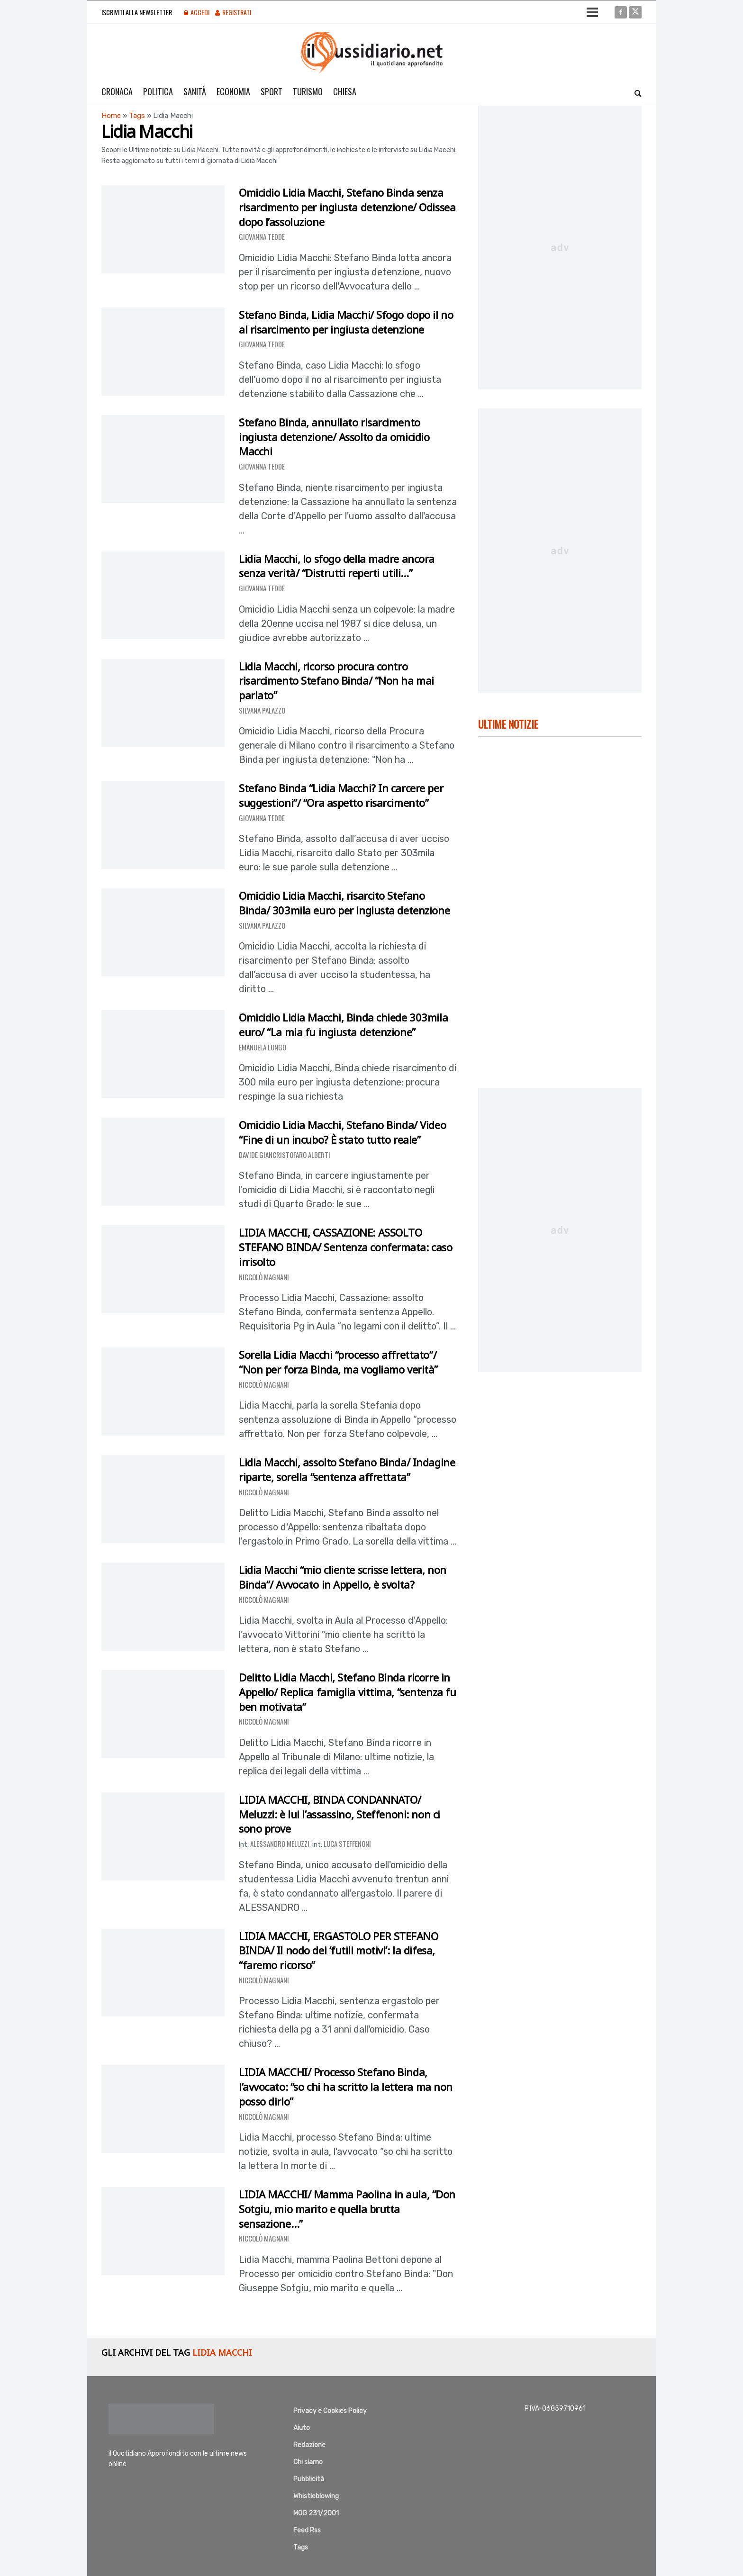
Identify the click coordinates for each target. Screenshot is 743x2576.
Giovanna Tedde (262, 236)
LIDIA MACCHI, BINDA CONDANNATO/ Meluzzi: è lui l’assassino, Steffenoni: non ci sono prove (339, 1814)
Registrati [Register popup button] (233, 12)
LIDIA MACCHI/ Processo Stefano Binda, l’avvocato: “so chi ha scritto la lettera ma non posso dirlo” (346, 2086)
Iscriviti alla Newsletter (136, 12)
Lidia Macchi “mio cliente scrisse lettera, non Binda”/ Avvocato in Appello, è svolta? (342, 1577)
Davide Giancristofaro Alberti (284, 1154)
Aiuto (301, 2428)
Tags (137, 115)
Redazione (309, 2445)
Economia (233, 91)
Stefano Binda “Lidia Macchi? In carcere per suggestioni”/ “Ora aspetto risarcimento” (341, 795)
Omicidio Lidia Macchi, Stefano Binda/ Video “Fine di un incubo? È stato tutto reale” (342, 1132)
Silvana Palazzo (262, 710)
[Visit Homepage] (372, 52)
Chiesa (344, 91)
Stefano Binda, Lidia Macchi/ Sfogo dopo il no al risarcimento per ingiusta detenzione (346, 321)
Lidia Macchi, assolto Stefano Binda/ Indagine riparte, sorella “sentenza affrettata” (347, 1469)
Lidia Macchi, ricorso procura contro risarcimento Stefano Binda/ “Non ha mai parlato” (336, 681)
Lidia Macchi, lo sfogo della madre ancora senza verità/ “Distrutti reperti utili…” (337, 565)
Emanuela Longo (262, 1047)
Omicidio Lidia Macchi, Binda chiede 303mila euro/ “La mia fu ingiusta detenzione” (343, 1024)
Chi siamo (308, 2462)
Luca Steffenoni (347, 1843)
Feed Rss (307, 2530)
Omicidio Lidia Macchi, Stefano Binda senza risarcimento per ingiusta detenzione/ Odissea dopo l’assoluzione (347, 207)
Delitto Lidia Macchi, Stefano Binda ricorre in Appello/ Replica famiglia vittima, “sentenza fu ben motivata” (347, 1692)
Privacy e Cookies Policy (330, 2411)
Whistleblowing (316, 2496)
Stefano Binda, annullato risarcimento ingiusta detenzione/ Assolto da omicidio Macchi (334, 437)
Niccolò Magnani (264, 1277)
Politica (158, 91)
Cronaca (117, 91)
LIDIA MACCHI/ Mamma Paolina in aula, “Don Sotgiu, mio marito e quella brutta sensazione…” (347, 2209)
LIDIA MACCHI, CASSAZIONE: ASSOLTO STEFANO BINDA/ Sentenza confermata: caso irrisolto (345, 1247)
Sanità (194, 91)
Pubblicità (308, 2479)
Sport (271, 91)
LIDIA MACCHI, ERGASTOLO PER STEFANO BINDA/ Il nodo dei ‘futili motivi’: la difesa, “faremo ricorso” (338, 1950)
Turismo (308, 91)
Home (111, 115)
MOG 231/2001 (316, 2513)
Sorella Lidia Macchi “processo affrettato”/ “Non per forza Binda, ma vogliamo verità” (338, 1361)
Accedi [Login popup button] (196, 12)
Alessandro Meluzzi (279, 1843)
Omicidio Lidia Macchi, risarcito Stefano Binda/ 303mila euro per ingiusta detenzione (344, 902)
